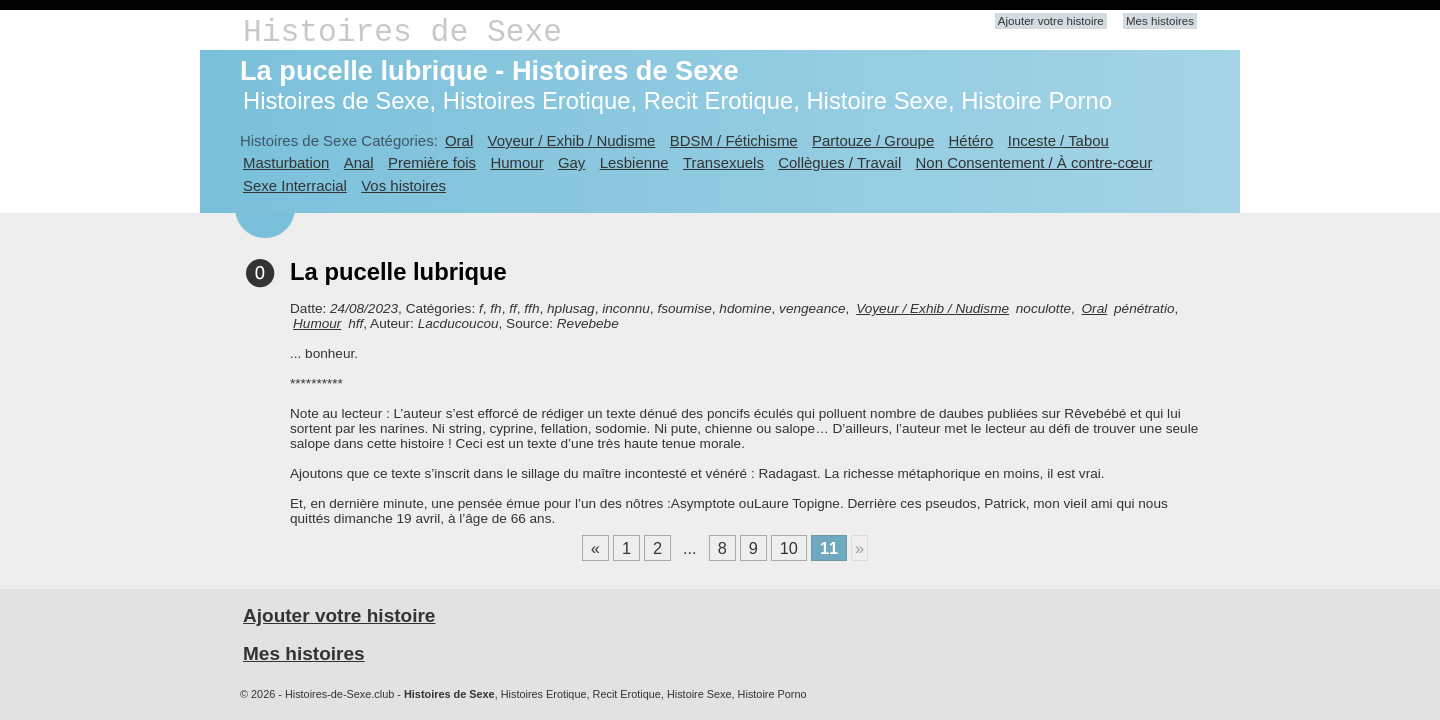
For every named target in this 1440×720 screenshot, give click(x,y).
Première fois (432, 162)
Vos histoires (403, 185)
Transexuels (723, 162)
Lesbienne (634, 162)
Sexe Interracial (295, 185)
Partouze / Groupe (873, 140)
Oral (459, 140)
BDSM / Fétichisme (734, 140)
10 (789, 548)
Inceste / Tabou (1058, 140)
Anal (359, 162)
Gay (571, 162)
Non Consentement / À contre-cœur (1034, 162)
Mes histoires (1160, 21)
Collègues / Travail (839, 162)
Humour (516, 162)
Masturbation (286, 162)
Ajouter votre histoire (1051, 21)
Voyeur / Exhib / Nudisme (572, 140)
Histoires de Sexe (402, 32)
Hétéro (971, 140)
